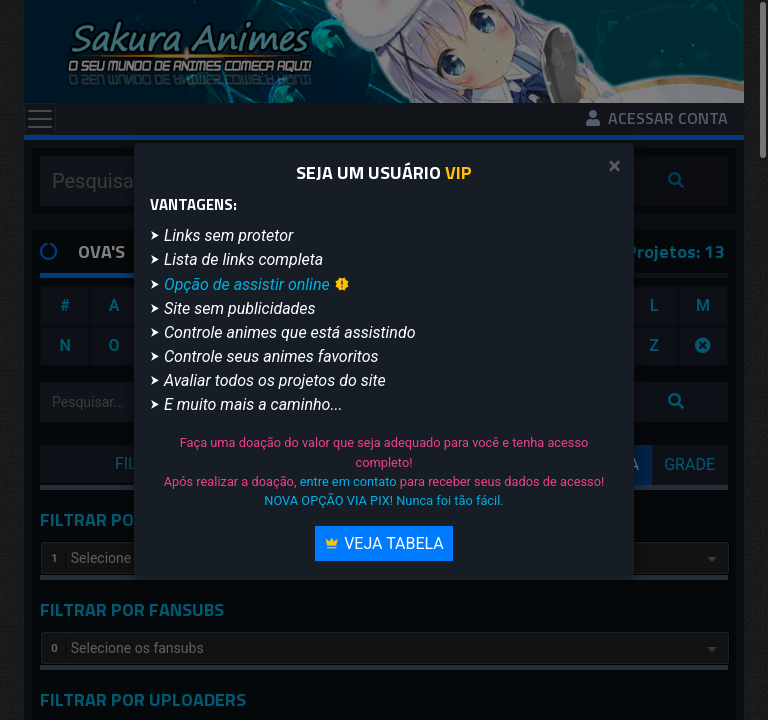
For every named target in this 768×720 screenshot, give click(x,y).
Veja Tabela (384, 543)
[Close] (614, 166)
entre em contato (348, 481)
